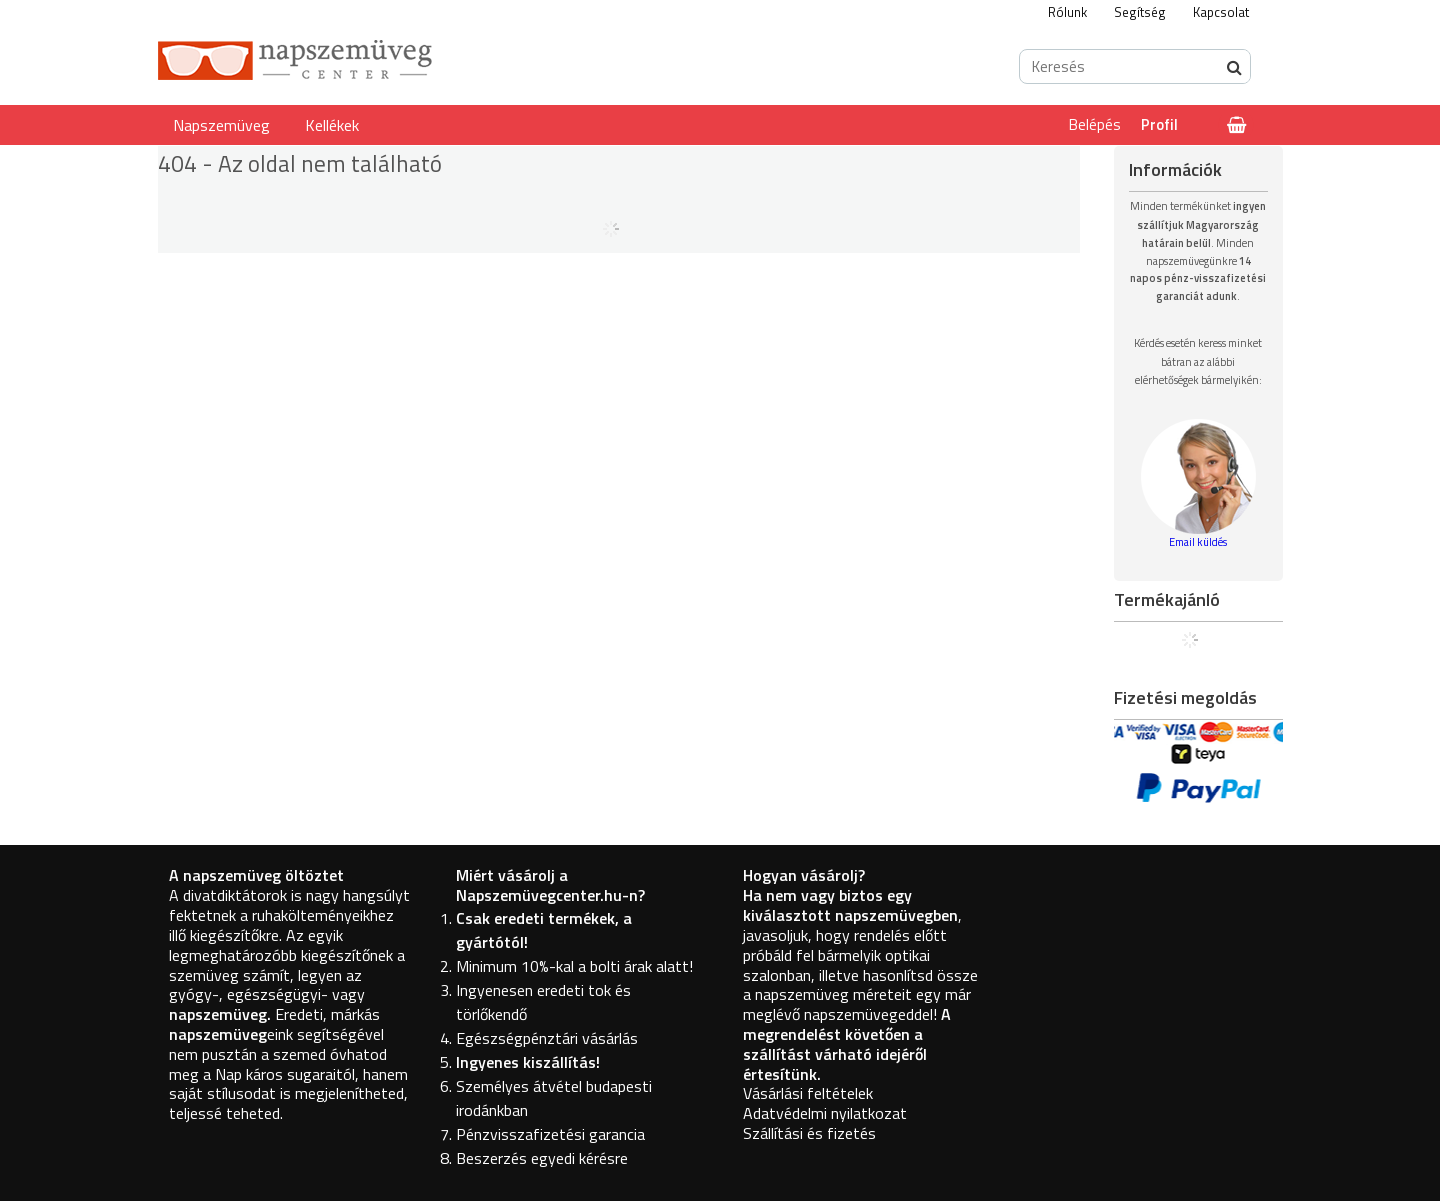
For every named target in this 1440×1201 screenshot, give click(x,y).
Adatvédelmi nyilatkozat (825, 1113)
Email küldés (1198, 542)
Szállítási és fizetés (809, 1133)
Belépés (1095, 124)
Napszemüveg (221, 125)
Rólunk (1067, 12)
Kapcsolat (1221, 12)
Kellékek (332, 125)
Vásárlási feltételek (808, 1093)
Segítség (1140, 12)
